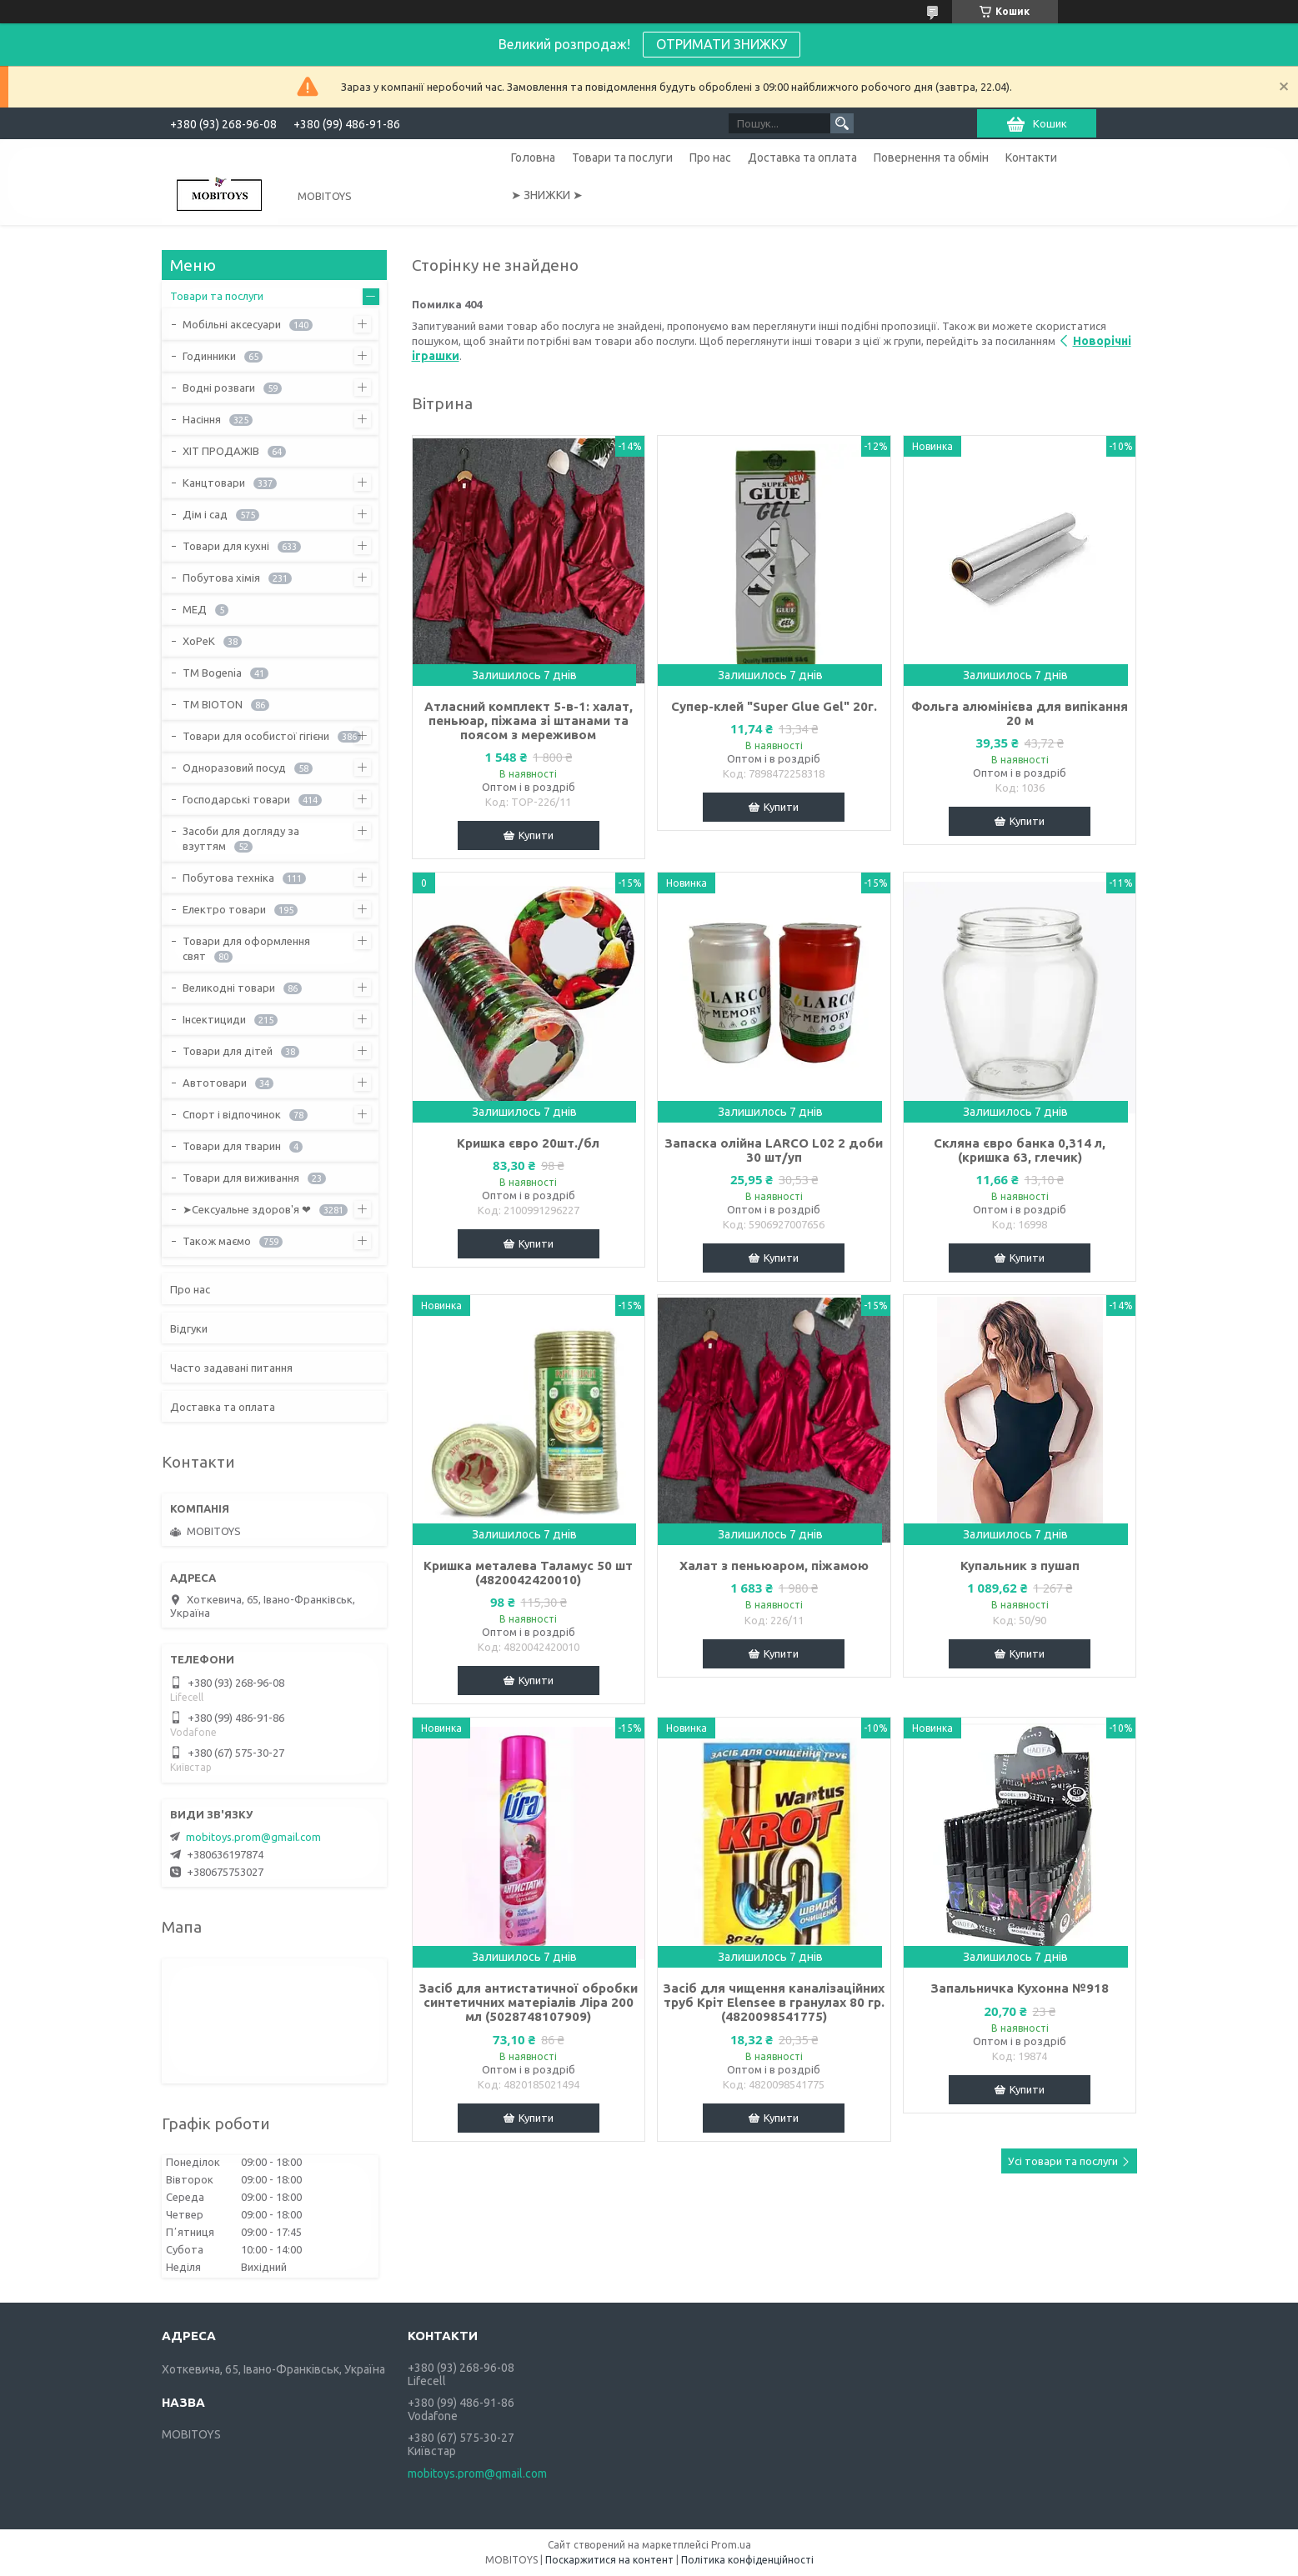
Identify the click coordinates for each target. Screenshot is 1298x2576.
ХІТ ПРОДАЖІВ (221, 451)
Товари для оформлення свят (246, 948)
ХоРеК (199, 641)
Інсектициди (214, 1019)
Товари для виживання (241, 1177)
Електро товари (224, 909)
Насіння (202, 419)
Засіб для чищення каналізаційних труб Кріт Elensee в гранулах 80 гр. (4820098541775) (774, 2002)
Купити (536, 835)
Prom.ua (731, 2544)
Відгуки (189, 1328)
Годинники (209, 356)
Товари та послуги (622, 157)
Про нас (710, 157)
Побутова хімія (221, 577)
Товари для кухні (226, 546)
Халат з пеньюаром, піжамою (774, 1565)
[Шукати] (842, 123)
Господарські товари (236, 799)
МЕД (195, 609)
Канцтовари (214, 482)
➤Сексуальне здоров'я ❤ (247, 1209)
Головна (533, 157)
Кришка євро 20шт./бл (528, 1143)
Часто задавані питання (231, 1367)
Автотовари (215, 1082)
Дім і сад (205, 514)
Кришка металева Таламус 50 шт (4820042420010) (528, 1572)
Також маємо (217, 1241)
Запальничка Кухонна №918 (1019, 1988)
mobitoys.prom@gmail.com (253, 1837)
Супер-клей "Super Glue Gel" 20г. (774, 706)
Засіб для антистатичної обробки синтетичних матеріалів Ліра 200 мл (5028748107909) (528, 2002)
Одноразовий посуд (234, 767)
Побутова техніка (228, 877)
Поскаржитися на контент (609, 2559)
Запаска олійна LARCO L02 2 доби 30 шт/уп (773, 1150)
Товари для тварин (232, 1146)
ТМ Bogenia (212, 672)
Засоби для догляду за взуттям (241, 838)
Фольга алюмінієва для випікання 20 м (1019, 713)
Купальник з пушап (1020, 1565)
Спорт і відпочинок (232, 1114)
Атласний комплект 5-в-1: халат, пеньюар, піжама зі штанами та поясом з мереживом (528, 720)
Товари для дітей (228, 1051)
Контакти (1031, 157)
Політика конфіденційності (747, 2559)
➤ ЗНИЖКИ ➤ (547, 195)
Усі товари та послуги (1063, 2161)
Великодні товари (229, 987)
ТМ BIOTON (213, 704)
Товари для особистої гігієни (256, 736)
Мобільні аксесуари (232, 324)
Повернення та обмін (931, 157)
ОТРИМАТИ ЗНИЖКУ (721, 44)
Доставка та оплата (802, 157)
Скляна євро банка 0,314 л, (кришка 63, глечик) (1019, 1150)
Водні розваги (219, 387)
